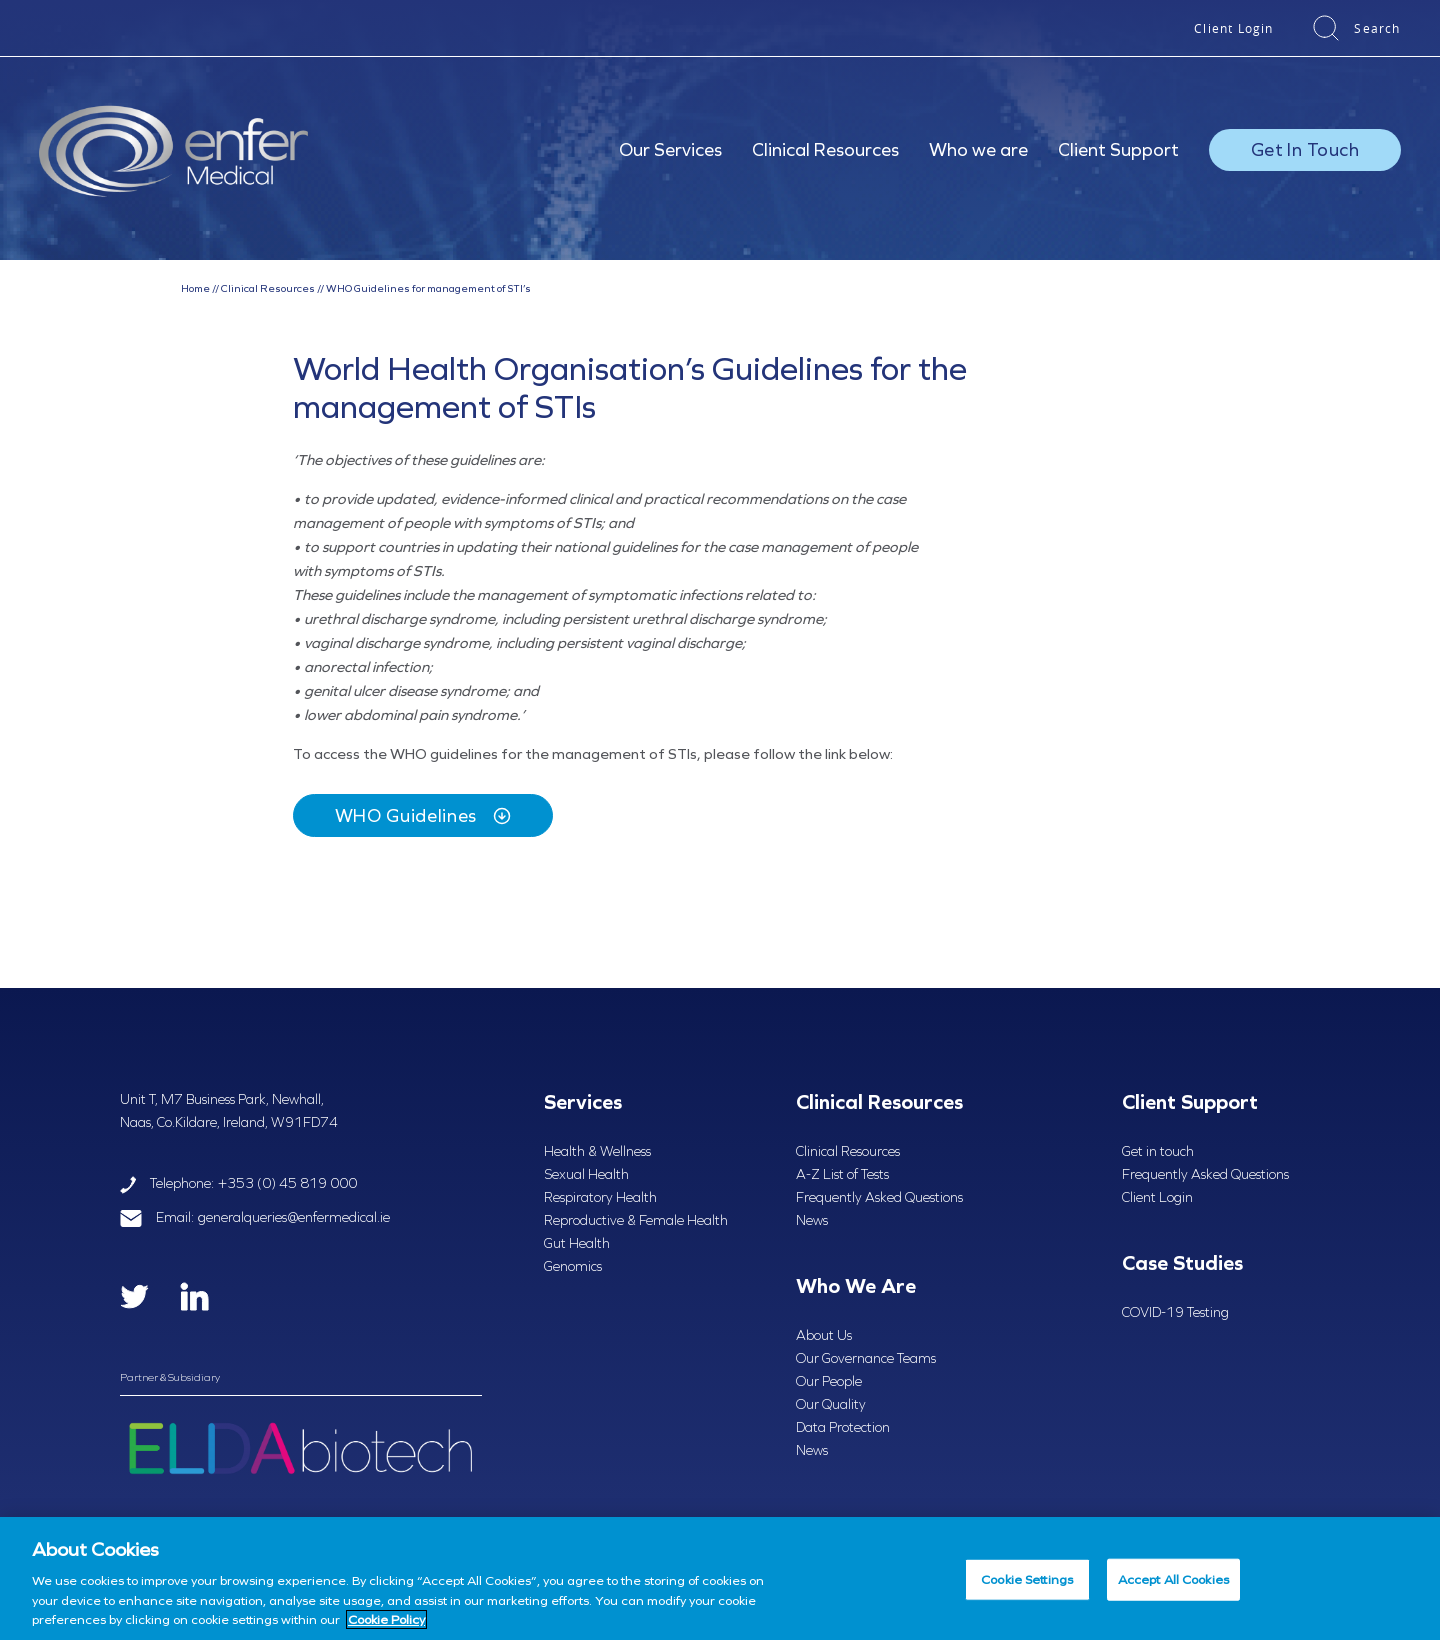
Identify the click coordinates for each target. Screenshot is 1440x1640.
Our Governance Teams (866, 1358)
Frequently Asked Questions (879, 1197)
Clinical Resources (825, 149)
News (812, 1220)
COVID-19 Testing (1175, 1312)
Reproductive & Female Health (636, 1220)
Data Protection (843, 1427)
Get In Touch (1305, 149)
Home (195, 288)
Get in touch (1158, 1151)
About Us (824, 1335)
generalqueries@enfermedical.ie (294, 1217)
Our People (829, 1381)
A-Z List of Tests (842, 1174)
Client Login (1233, 28)
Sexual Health (586, 1174)
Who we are (978, 149)
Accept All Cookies (1173, 1579)
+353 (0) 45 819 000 (287, 1183)
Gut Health (577, 1243)
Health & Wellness (597, 1151)
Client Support (1118, 149)
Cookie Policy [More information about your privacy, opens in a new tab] (386, 1619)
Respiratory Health (600, 1197)
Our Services (670, 149)
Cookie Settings (1027, 1579)
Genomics (573, 1266)
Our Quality (831, 1404)
